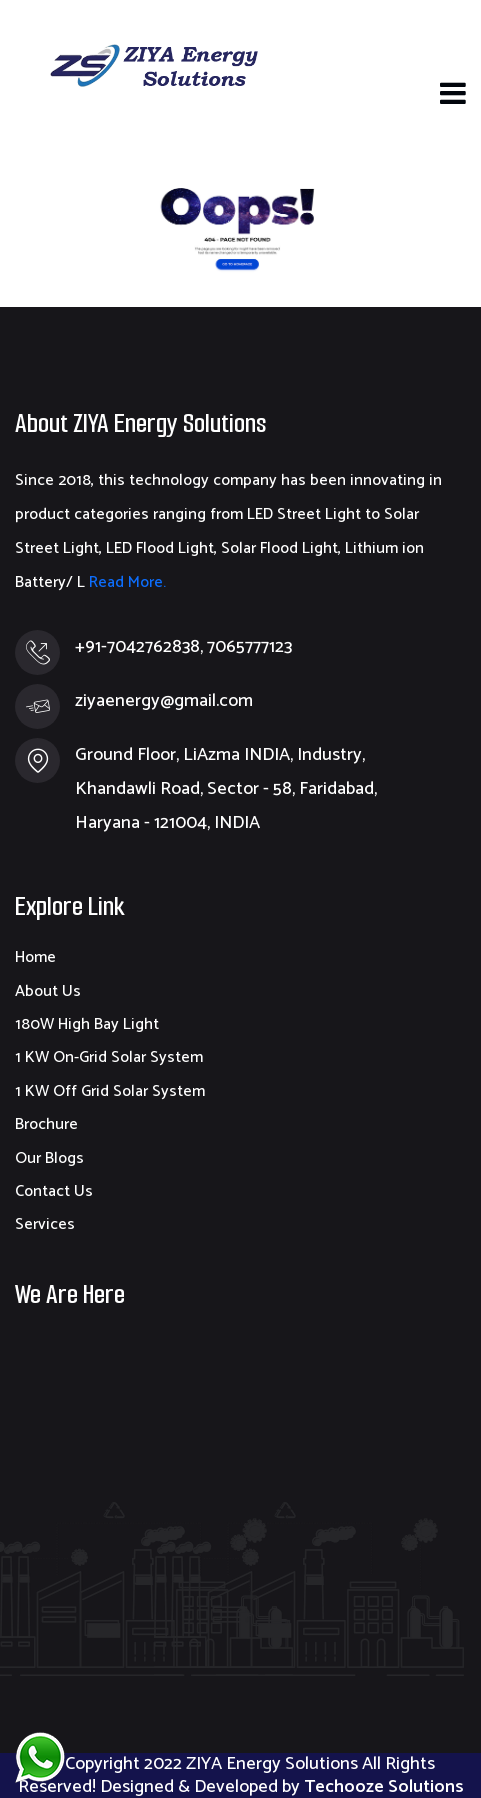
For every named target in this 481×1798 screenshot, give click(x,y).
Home (35, 957)
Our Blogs (49, 1158)
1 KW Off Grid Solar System (110, 1091)
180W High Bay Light (87, 1024)
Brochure (46, 1124)
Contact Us (54, 1191)
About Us (48, 991)
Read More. (125, 582)
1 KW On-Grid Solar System (109, 1057)
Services (45, 1224)
